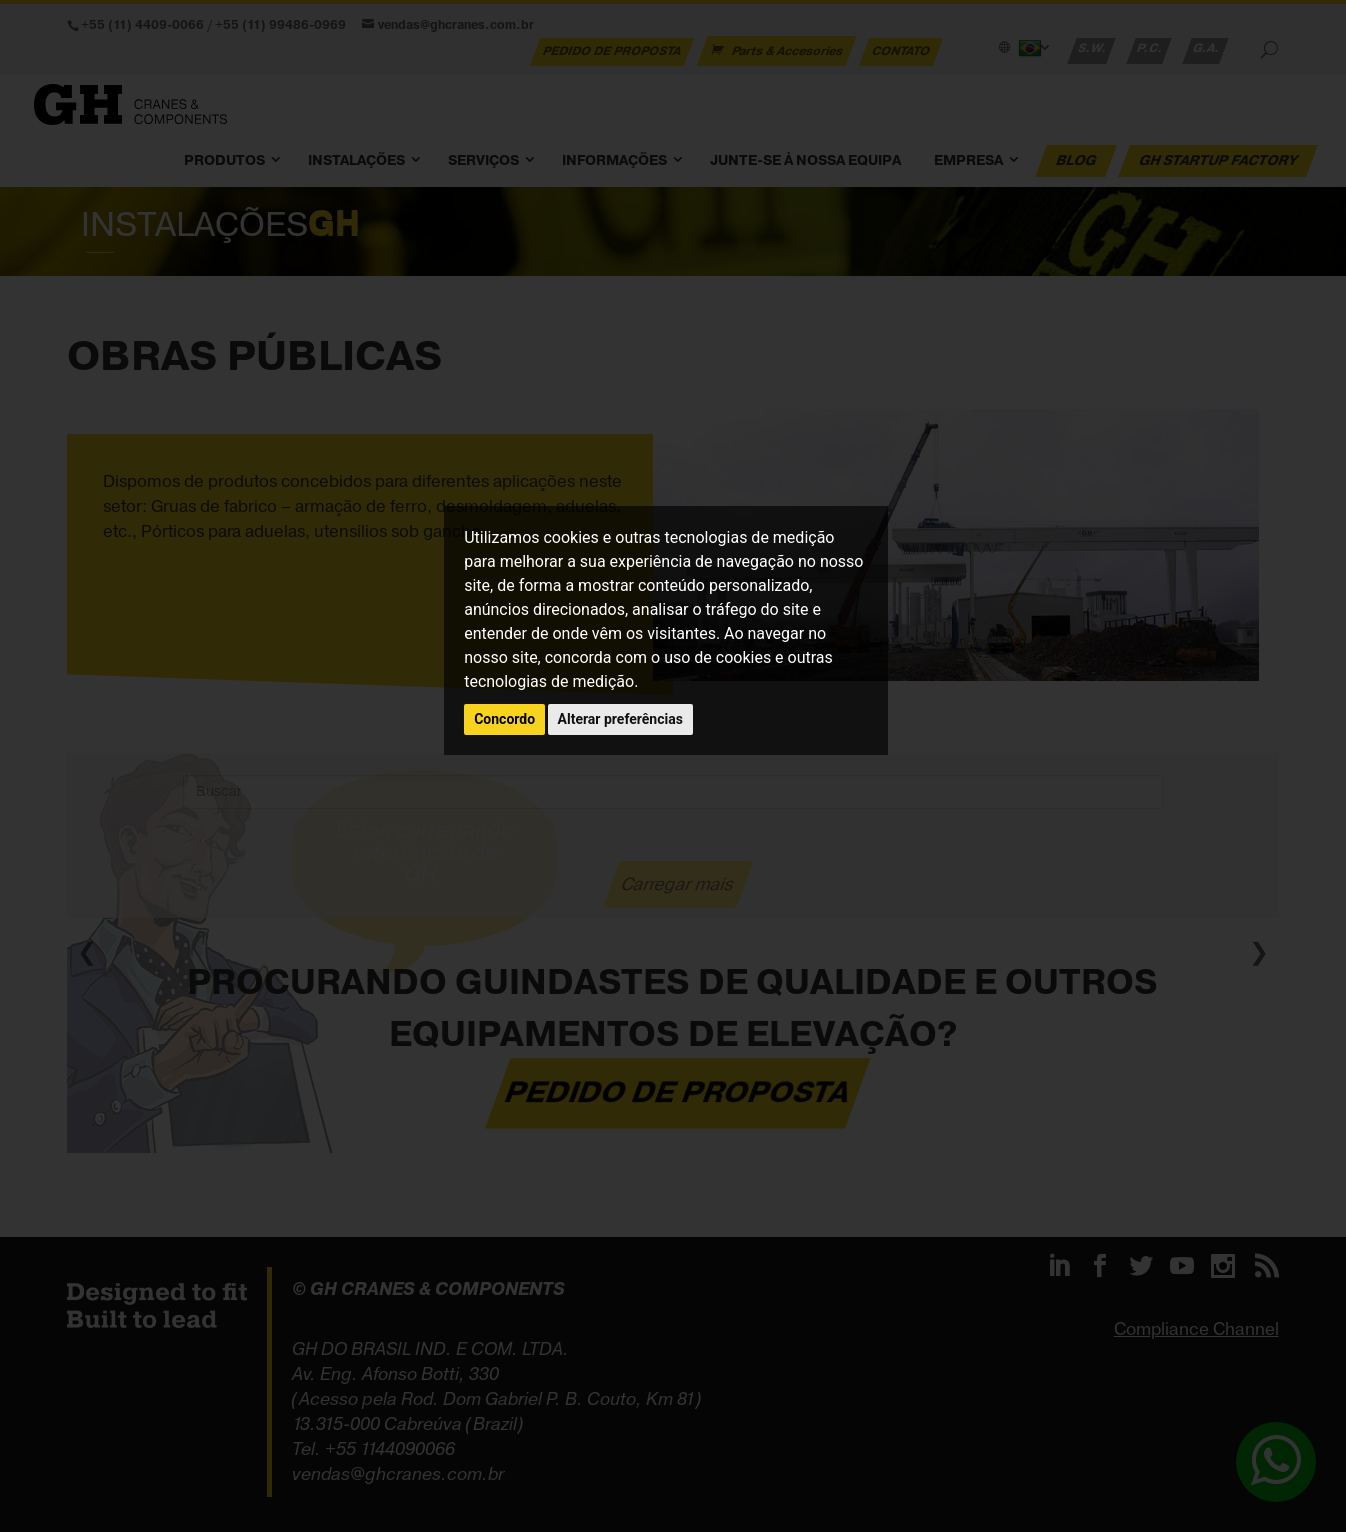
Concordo (504, 719)
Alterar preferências (620, 719)
